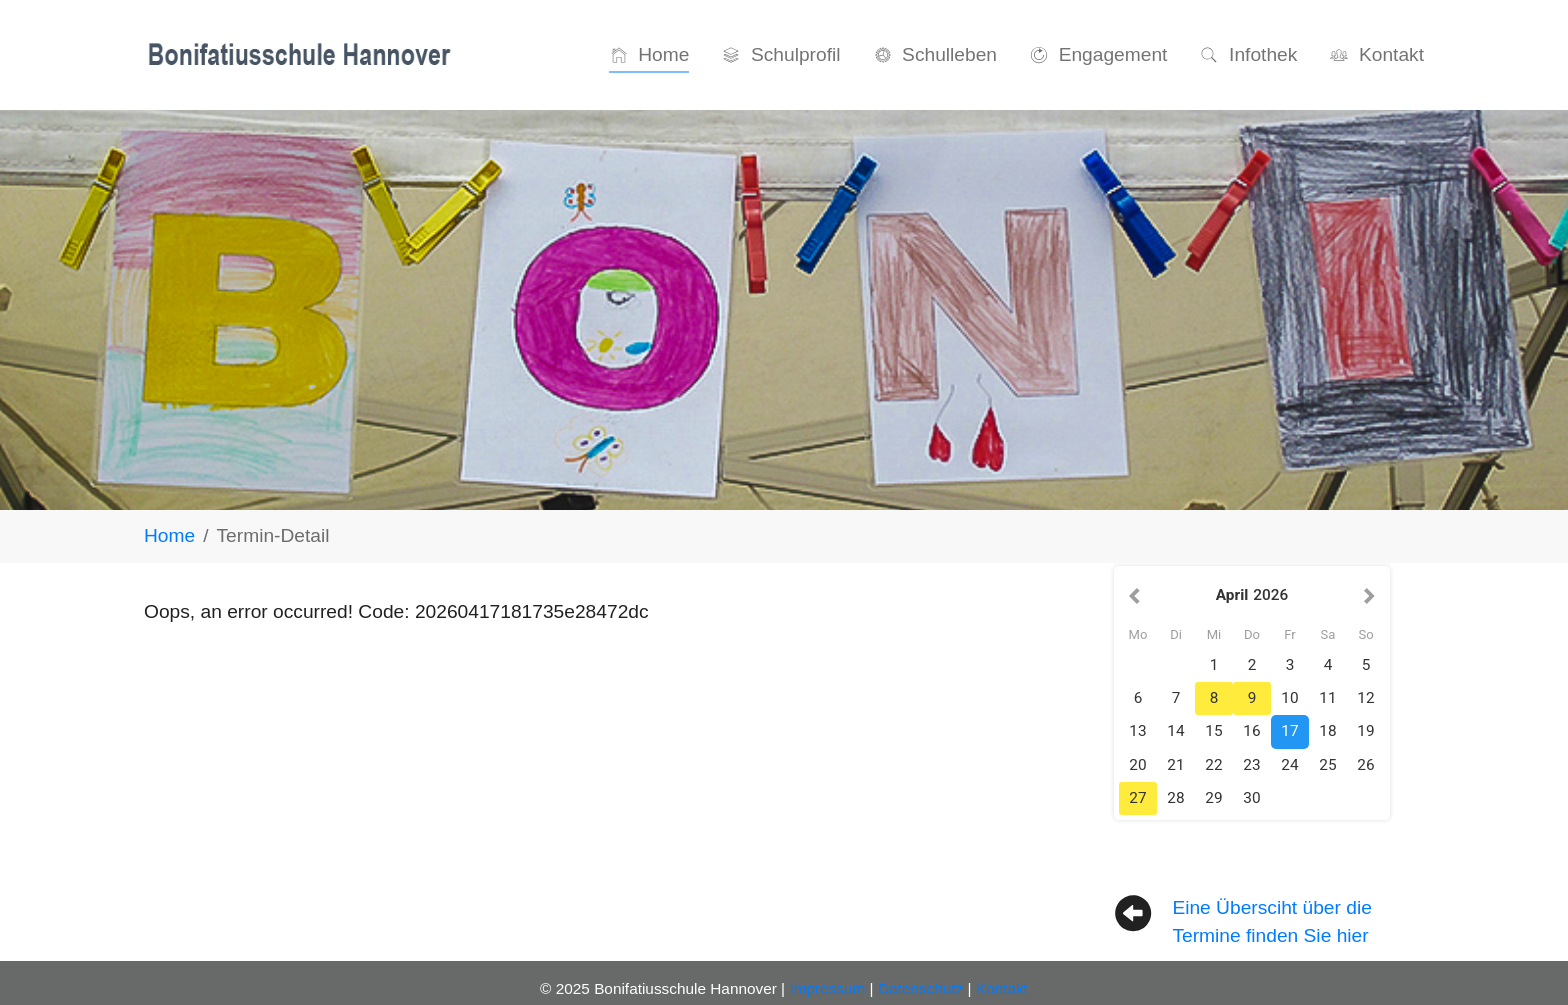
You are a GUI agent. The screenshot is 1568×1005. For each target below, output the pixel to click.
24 (1289, 765)
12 (1365, 698)
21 (1175, 765)
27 (1137, 798)
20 (1137, 765)
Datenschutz (920, 988)
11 (1327, 698)
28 (1175, 798)
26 (1365, 765)
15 (1213, 731)
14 (1175, 731)
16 (1251, 731)
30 (1251, 798)
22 (1213, 765)
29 (1213, 798)
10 (1289, 698)
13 (1137, 731)
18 (1327, 731)
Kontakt (1002, 988)
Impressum (827, 988)
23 (1251, 765)
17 (1289, 731)
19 (1365, 731)
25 (1327, 765)
